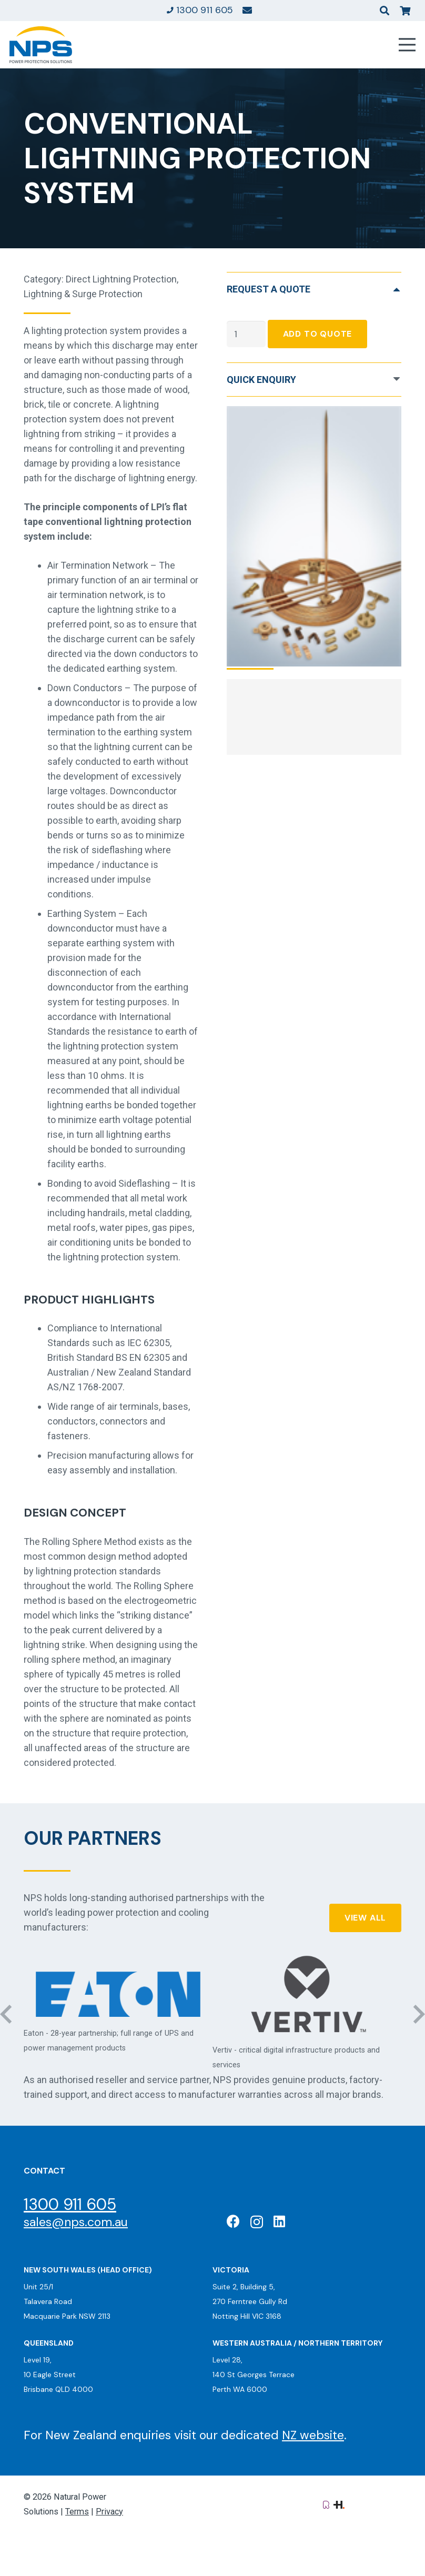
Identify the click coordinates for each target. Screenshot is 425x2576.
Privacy (109, 2512)
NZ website (313, 2435)
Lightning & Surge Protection (83, 293)
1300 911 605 (70, 2204)
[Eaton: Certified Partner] (118, 1994)
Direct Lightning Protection (121, 279)
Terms (77, 2512)
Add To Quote (317, 333)
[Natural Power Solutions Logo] (40, 44)
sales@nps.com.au (76, 2222)
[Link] (247, 10)
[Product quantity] (246, 334)
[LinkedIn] (279, 2221)
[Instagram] (256, 2222)
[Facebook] (233, 2221)
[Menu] (407, 45)
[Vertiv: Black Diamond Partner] (307, 1994)
